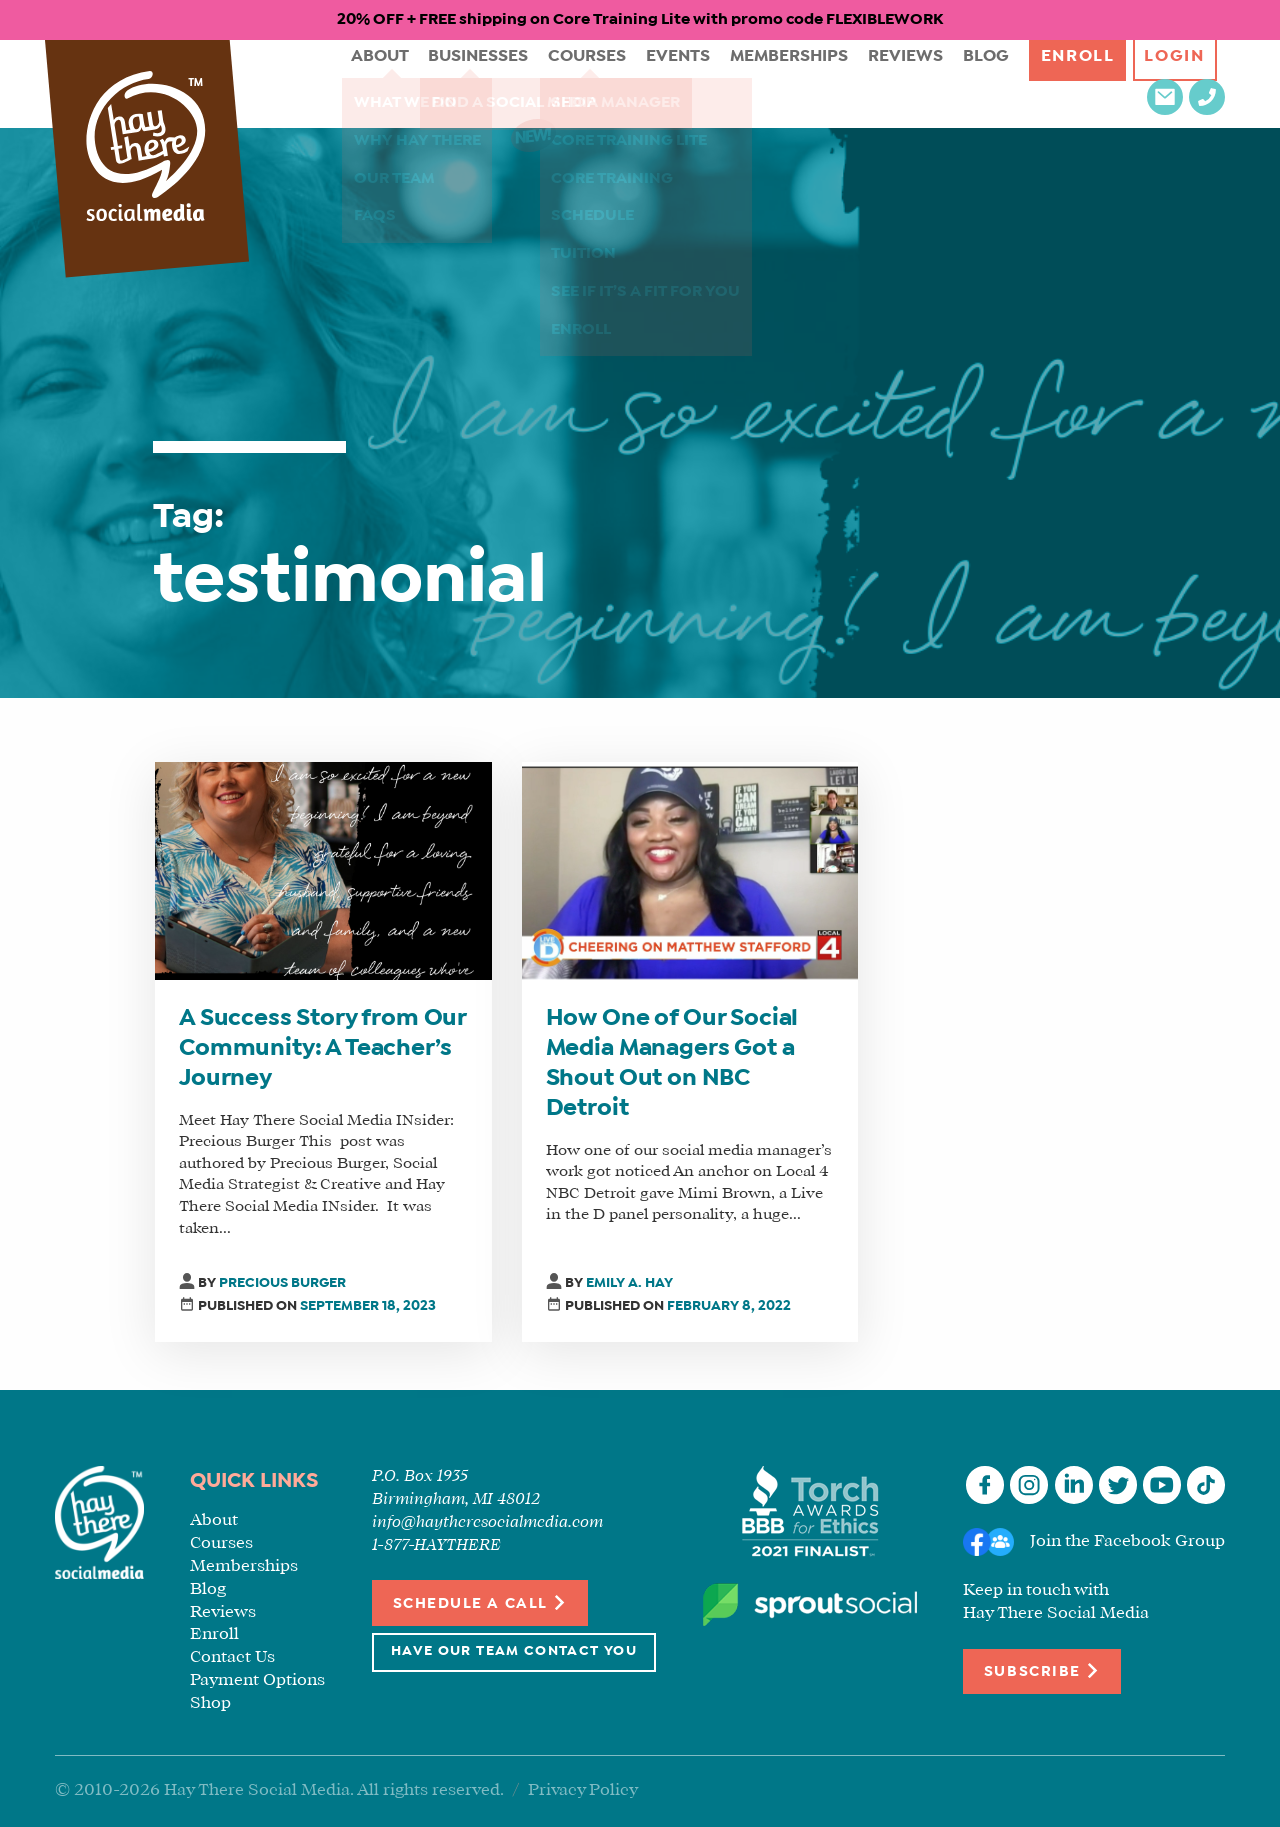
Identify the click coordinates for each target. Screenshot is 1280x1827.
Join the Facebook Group (1127, 1541)
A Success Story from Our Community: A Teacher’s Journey (322, 1049)
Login (1091, 83)
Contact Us (232, 1657)
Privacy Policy (583, 1790)
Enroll (990, 83)
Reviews (823, 83)
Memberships (712, 83)
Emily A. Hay (629, 1283)
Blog (898, 83)
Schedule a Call (480, 1602)
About (320, 83)
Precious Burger (282, 1283)
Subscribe (1042, 1670)
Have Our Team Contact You (514, 1651)
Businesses (415, 83)
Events (607, 83)
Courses (520, 83)
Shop (210, 1703)
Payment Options (257, 1680)
